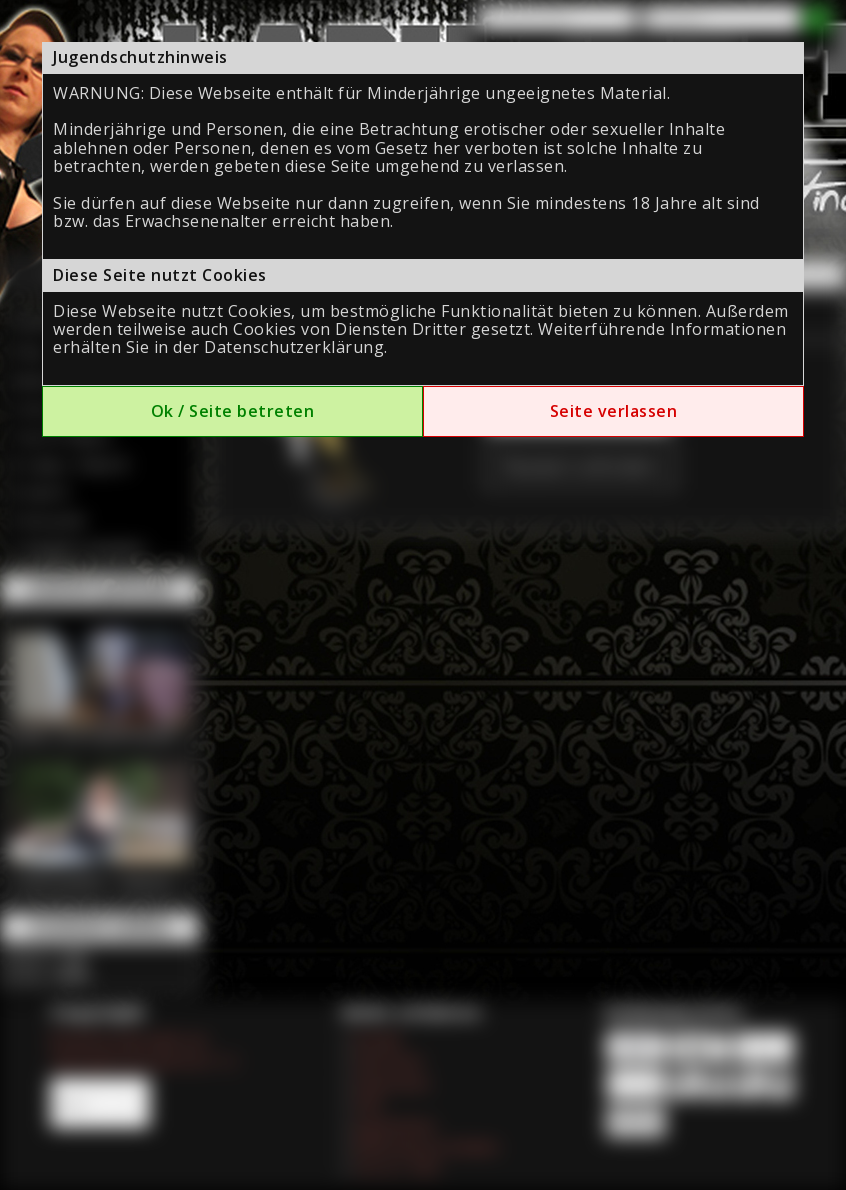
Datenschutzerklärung (294, 347)
